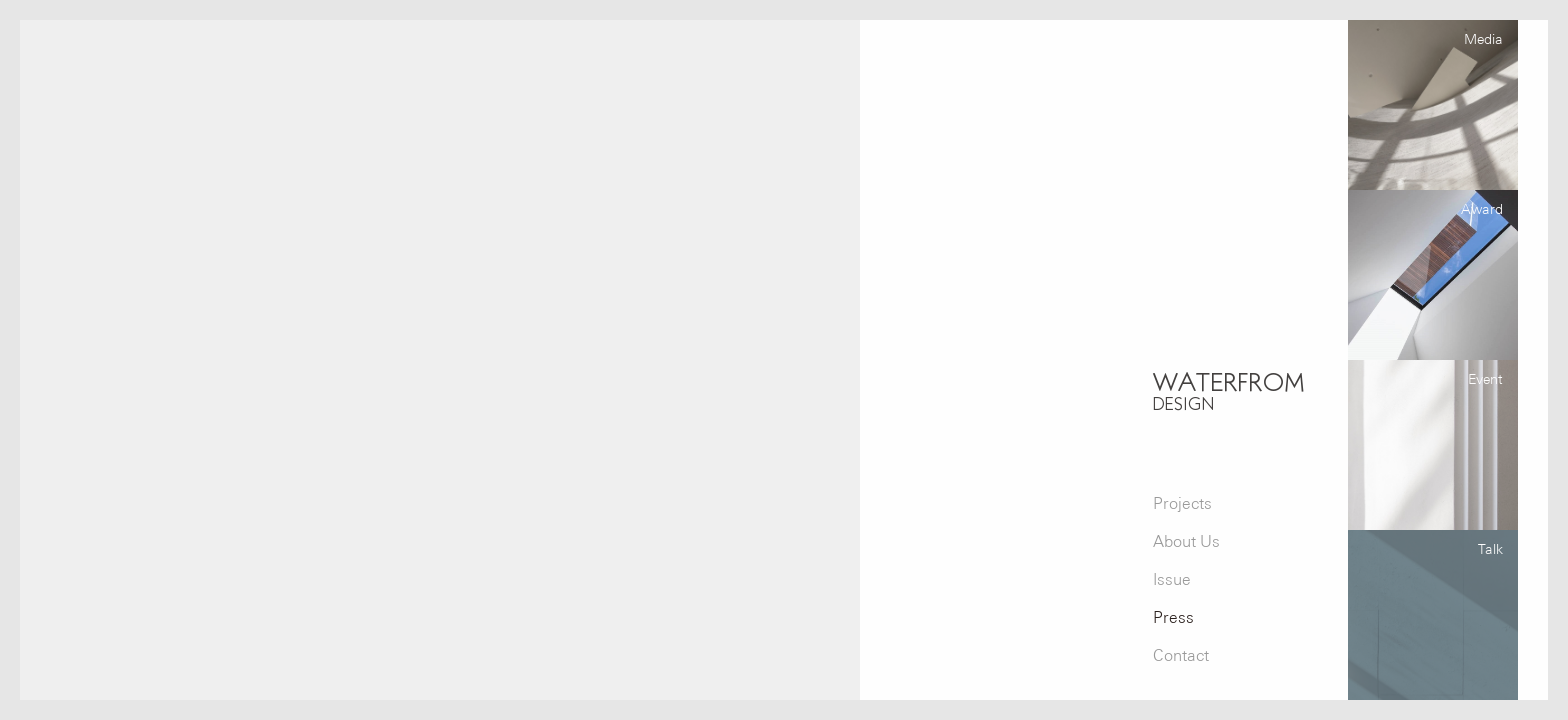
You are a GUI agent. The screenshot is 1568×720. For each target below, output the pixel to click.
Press (1173, 617)
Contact (1181, 655)
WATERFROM (1229, 390)
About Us (1186, 541)
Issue (1172, 579)
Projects (1182, 503)
